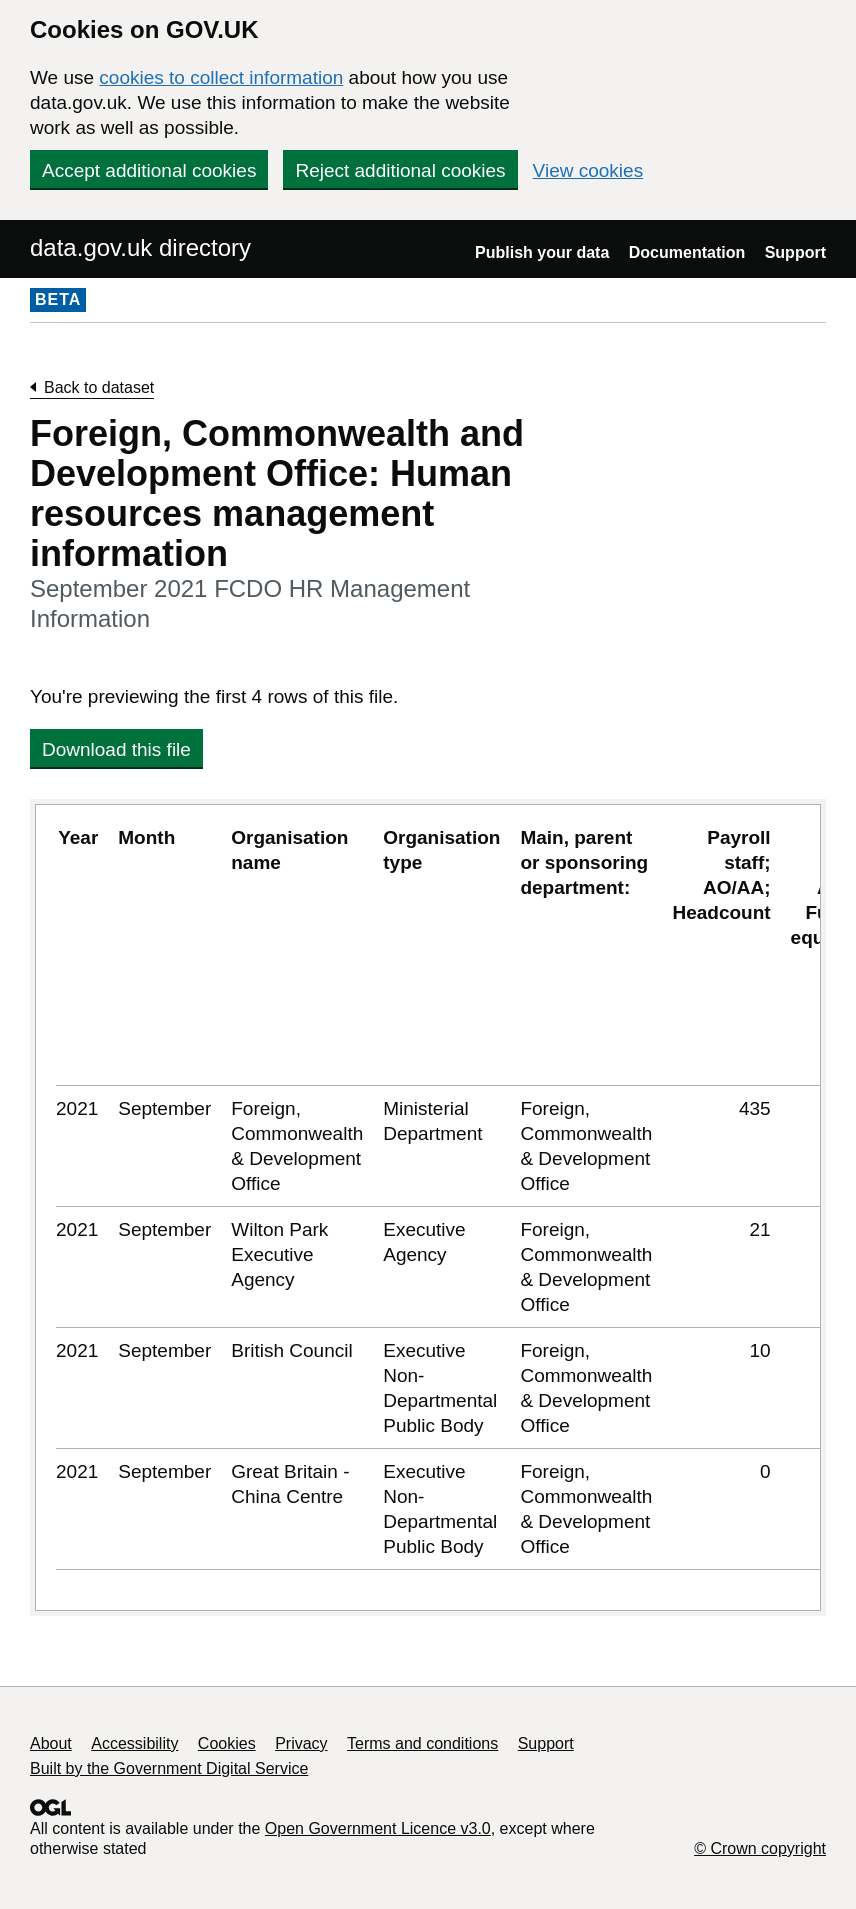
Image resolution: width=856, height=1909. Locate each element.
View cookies (588, 170)
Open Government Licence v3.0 (378, 1828)
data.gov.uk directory (140, 247)
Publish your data (542, 252)
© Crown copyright (760, 1848)
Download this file (116, 749)
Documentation (687, 252)
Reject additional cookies (400, 170)
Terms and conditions (422, 1743)
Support (795, 252)
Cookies (227, 1743)
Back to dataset (99, 387)
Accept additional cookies (149, 170)
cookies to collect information (221, 77)
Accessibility (134, 1743)
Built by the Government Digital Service (169, 1768)
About (51, 1743)
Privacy (301, 1743)
